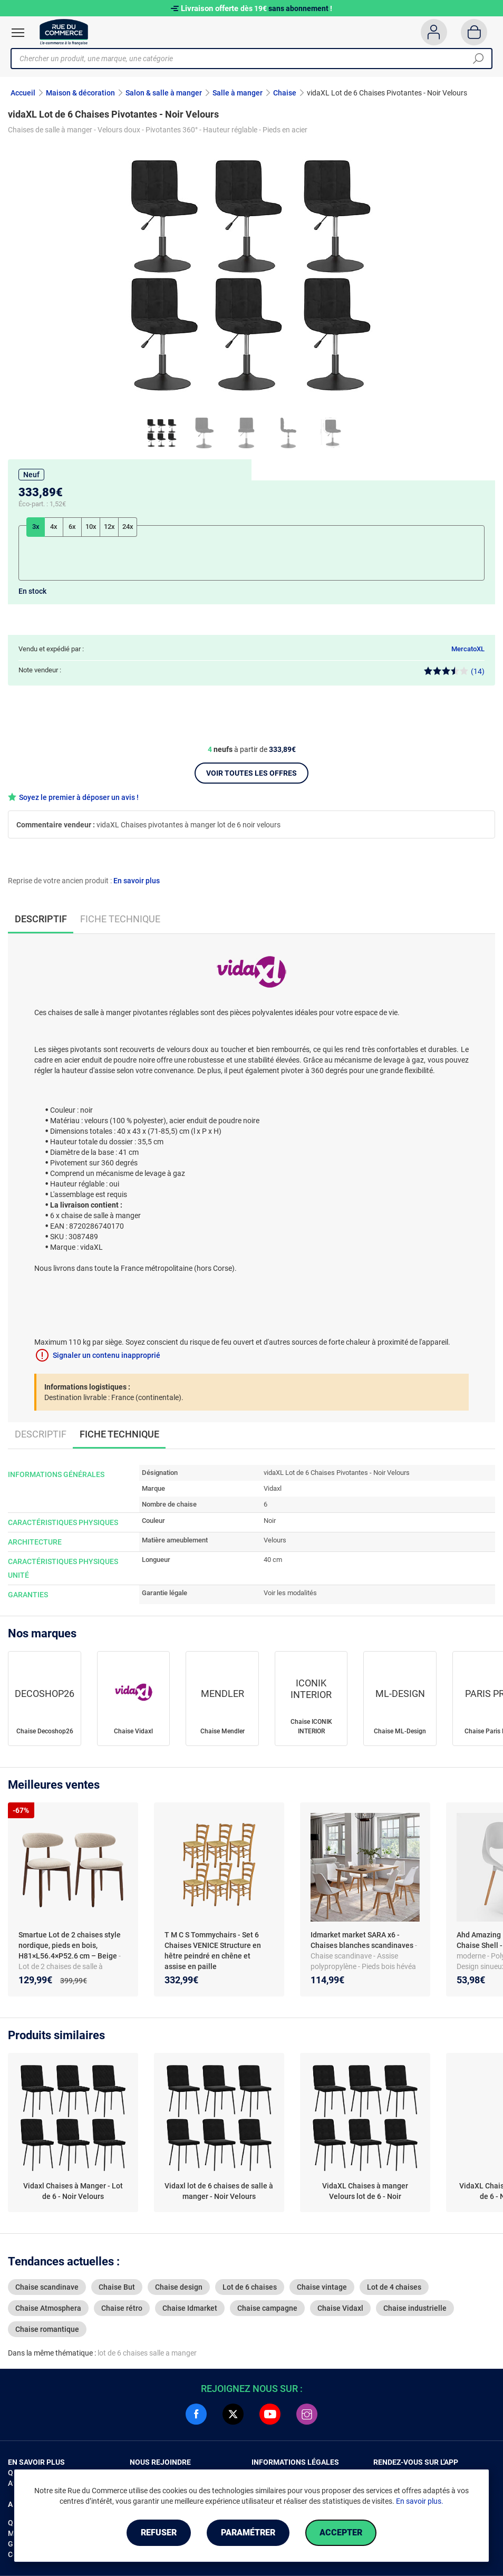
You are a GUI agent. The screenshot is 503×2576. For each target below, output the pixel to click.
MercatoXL (468, 649)
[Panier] (474, 32)
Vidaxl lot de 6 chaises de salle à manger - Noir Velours (219, 2191)
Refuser (159, 2532)
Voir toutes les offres (251, 773)
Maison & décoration (80, 93)
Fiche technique (120, 918)
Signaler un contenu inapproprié (106, 1355)
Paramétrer (248, 2532)
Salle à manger (237, 93)
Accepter (341, 2532)
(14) (454, 671)
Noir (270, 1521)
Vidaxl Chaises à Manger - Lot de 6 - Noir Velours (73, 2191)
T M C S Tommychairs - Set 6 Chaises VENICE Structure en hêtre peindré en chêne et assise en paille (213, 1951)
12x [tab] (109, 526)
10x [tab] (90, 526)
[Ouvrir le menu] (18, 33)
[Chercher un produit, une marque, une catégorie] (247, 58)
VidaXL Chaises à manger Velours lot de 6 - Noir (365, 2191)
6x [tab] (72, 526)
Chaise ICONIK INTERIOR (311, 1726)
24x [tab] (127, 526)
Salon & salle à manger (163, 93)
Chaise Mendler (222, 1731)
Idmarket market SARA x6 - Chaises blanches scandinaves (363, 1940)
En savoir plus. (419, 2501)
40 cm (273, 1560)
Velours (275, 1540)
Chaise (284, 93)
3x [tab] (36, 526)
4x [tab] (53, 526)
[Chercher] (478, 59)
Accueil (23, 93)
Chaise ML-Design (400, 1731)
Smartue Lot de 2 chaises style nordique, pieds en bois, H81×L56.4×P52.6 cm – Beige (69, 1945)
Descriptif (40, 1434)
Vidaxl (273, 1488)
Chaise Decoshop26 (44, 1731)
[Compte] (433, 32)
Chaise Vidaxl (133, 1731)
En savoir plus (136, 880)
